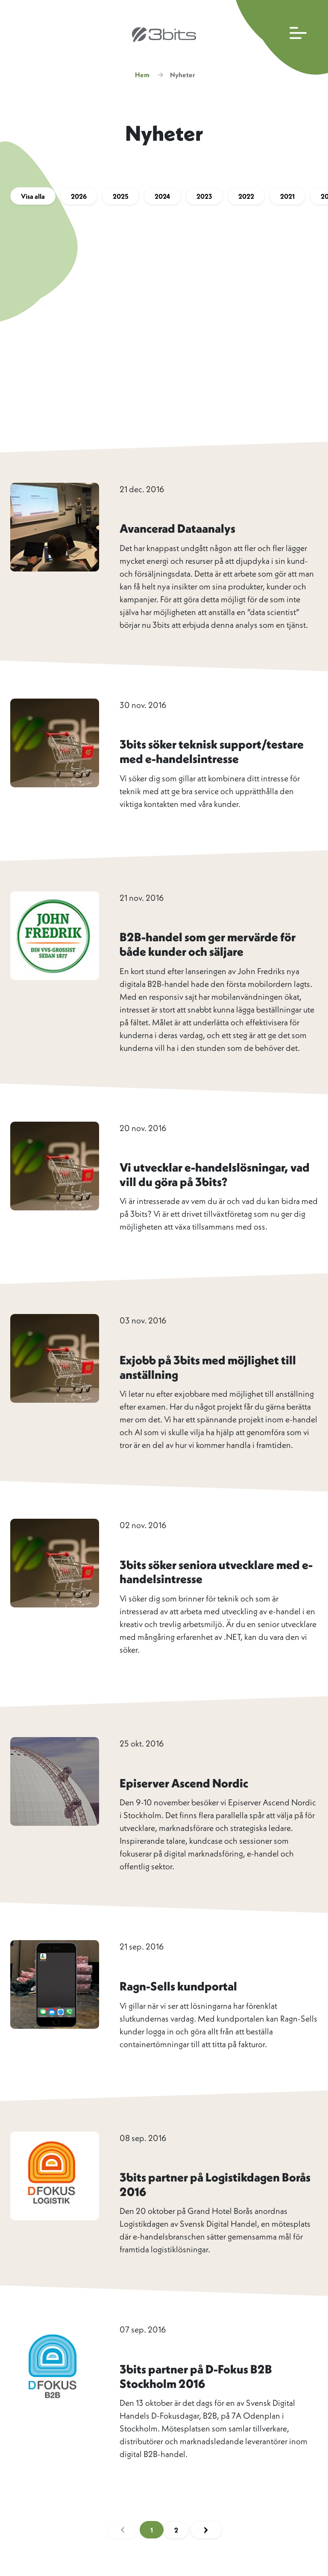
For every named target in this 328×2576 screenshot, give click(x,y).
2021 (287, 196)
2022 (246, 196)
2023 (204, 196)
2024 (162, 196)
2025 (121, 196)
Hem (142, 74)
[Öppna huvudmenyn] (280, 37)
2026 (79, 196)
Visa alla (33, 196)
